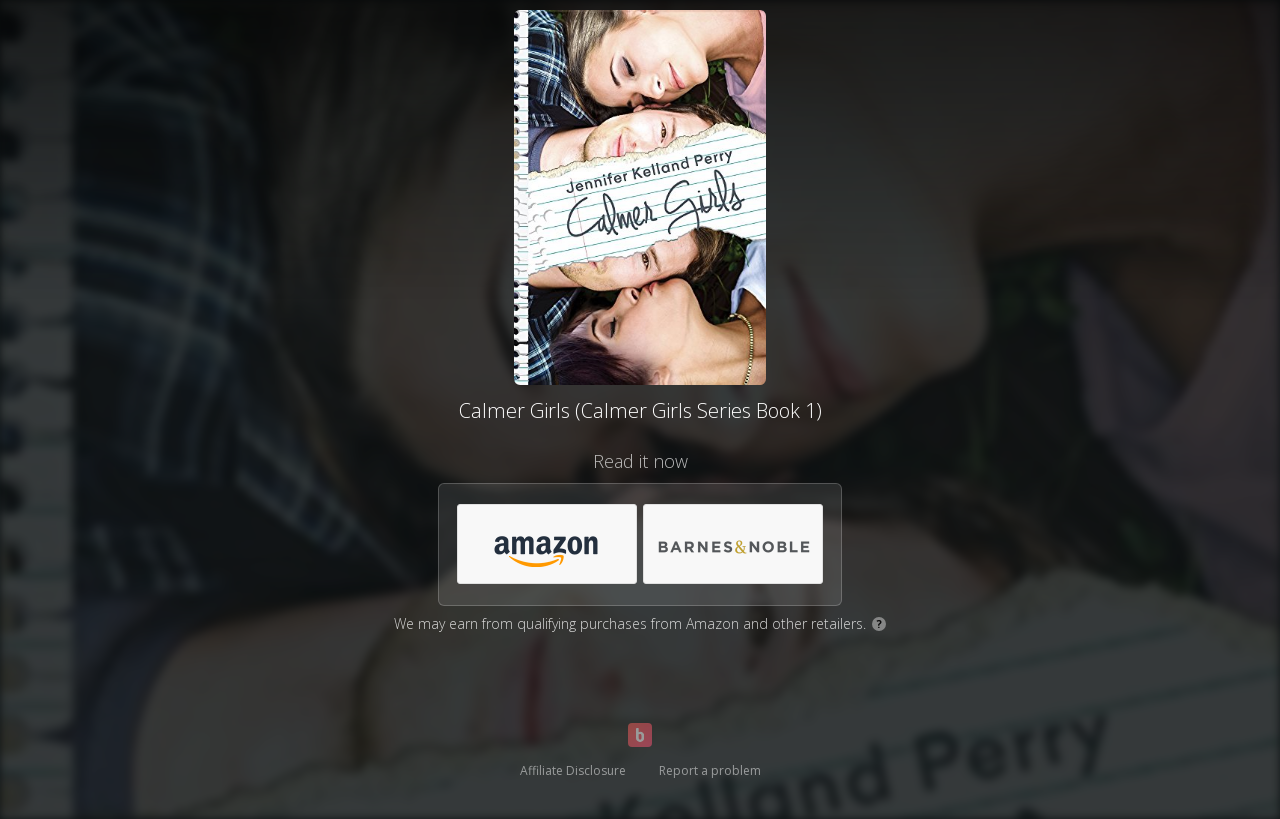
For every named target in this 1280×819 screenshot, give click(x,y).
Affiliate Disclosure (573, 770)
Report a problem (710, 770)
